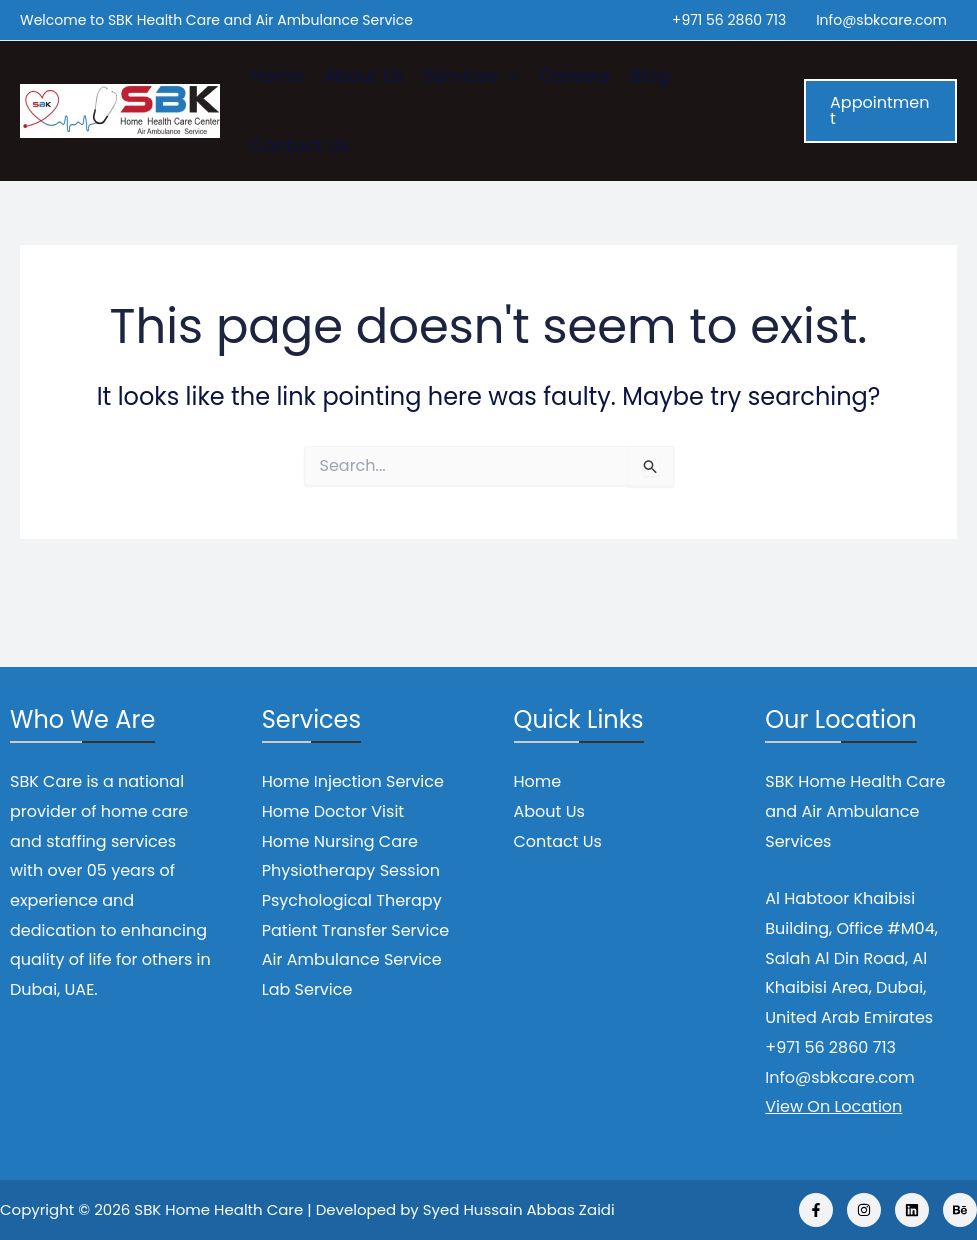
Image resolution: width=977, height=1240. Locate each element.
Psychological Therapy (352, 900)
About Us (364, 75)
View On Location (833, 1106)
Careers (574, 75)
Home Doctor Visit (333, 811)
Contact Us (300, 145)
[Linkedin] (912, 1210)
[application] (508, 76)
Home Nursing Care (340, 841)
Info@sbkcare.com (881, 20)
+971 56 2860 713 (729, 20)
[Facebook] (816, 1210)
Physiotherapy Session (351, 870)
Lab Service (307, 989)
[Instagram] (864, 1210)
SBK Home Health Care (218, 1209)
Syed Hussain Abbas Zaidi (519, 1209)
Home (277, 75)
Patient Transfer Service (355, 930)
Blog (649, 75)
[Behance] (960, 1210)
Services (471, 76)
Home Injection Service (353, 781)
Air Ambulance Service (352, 959)
